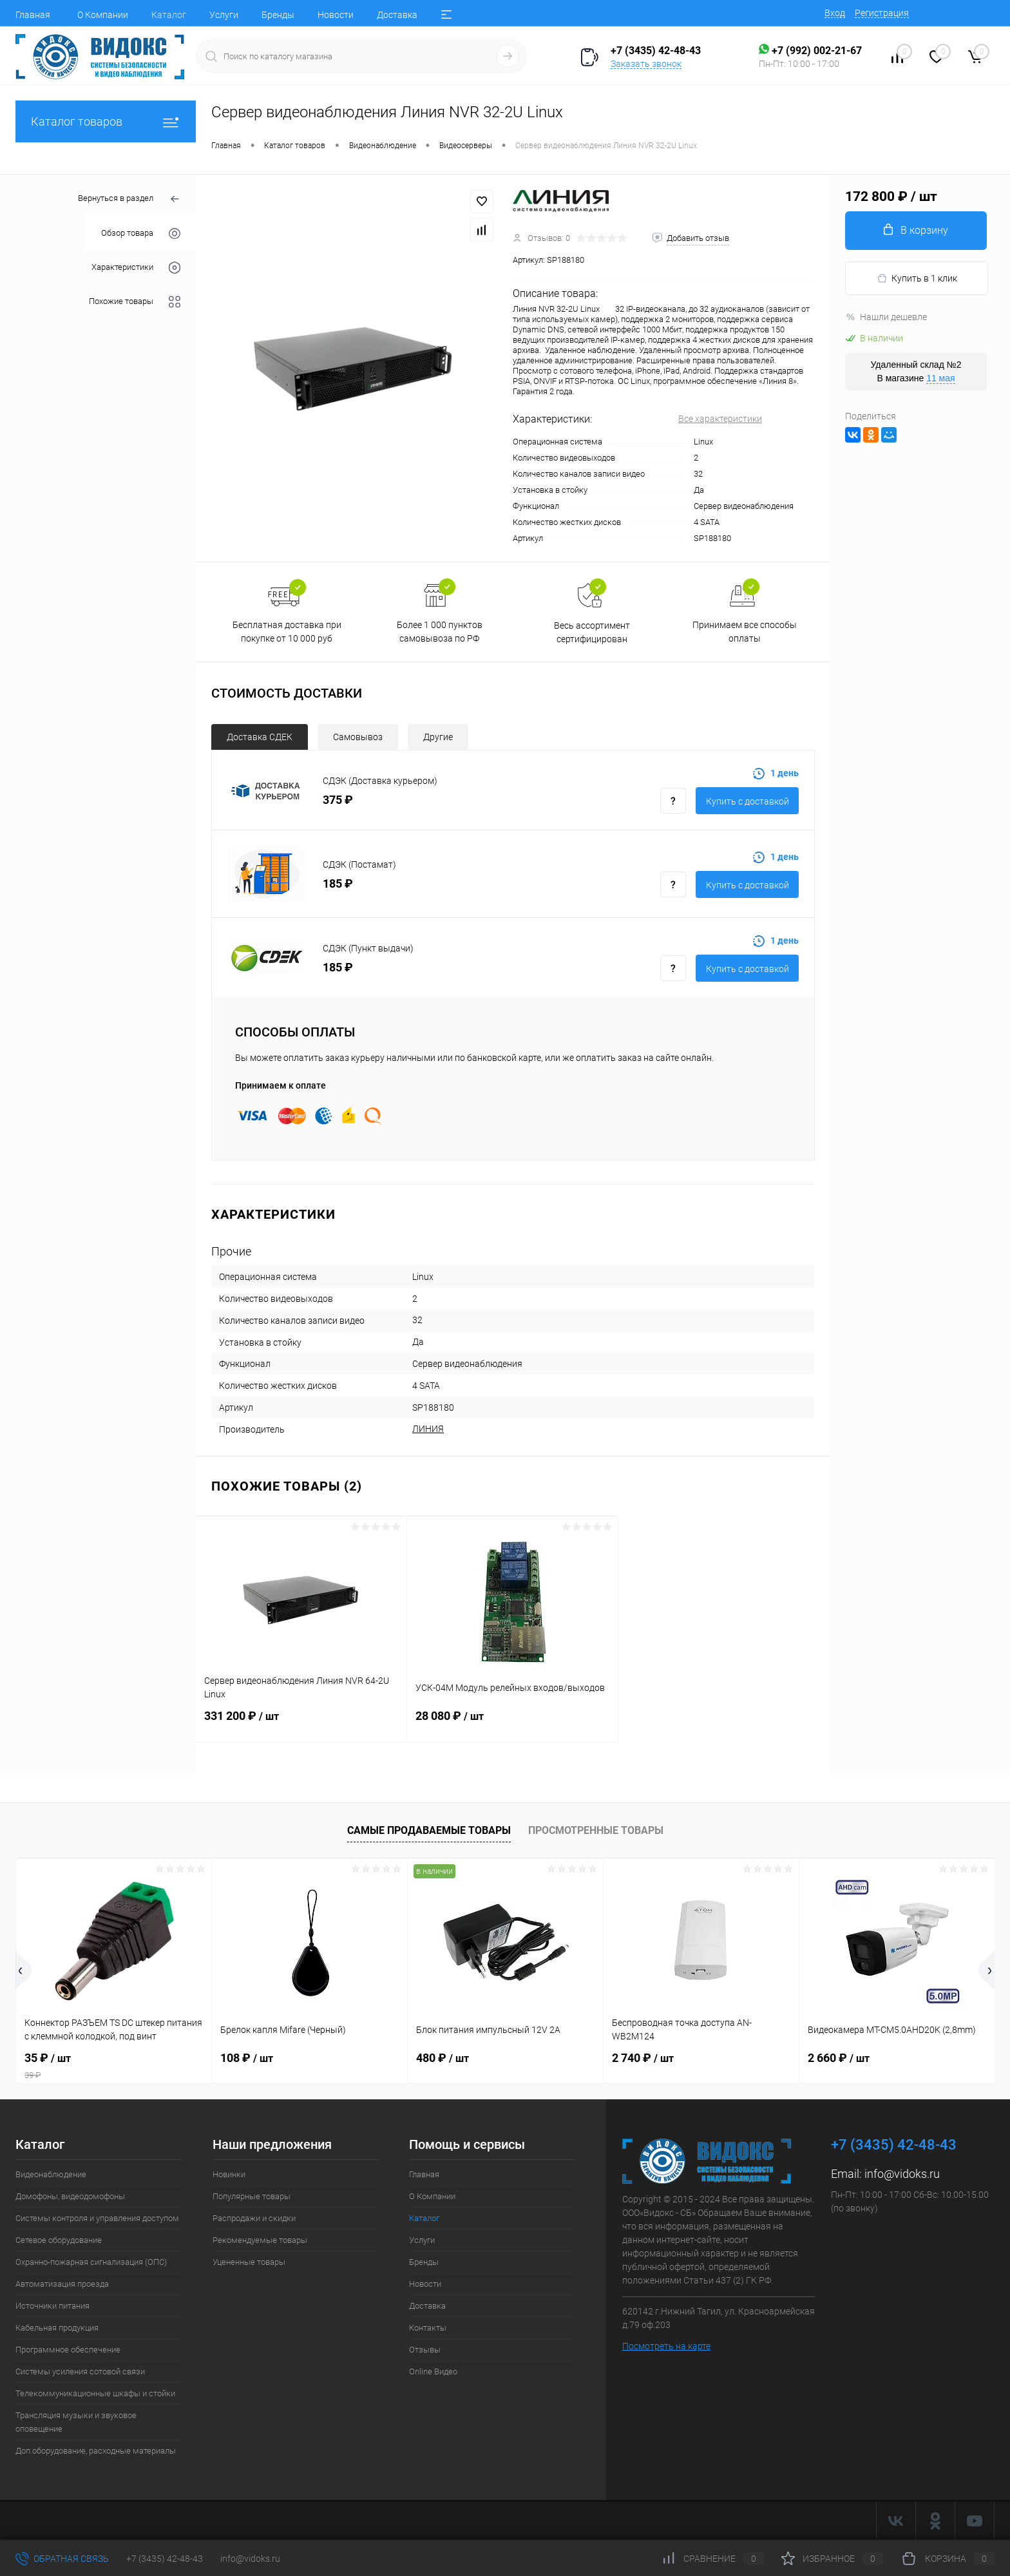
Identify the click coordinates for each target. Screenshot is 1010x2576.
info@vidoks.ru (902, 2173)
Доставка (397, 15)
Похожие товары (134, 302)
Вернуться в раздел (129, 199)
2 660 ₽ (839, 2058)
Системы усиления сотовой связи (80, 2371)
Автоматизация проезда (62, 2284)
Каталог (168, 15)
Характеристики (135, 268)
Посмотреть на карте (666, 2346)
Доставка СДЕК (259, 737)
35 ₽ (113, 2066)
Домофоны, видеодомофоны (70, 2196)
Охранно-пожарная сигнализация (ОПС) (91, 2262)
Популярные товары (252, 2196)
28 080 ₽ (512, 1724)
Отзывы (425, 2349)
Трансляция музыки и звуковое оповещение (76, 2422)
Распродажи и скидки (254, 2218)
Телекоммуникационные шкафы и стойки (95, 2393)
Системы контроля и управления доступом (97, 2218)
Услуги (223, 15)
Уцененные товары (249, 2262)
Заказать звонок (646, 64)
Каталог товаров (105, 121)
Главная (32, 15)
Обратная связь (62, 2558)
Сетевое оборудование (58, 2240)
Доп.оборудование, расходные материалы (95, 2451)
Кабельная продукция (57, 2328)
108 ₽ (246, 2058)
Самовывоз (358, 737)
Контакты (427, 2328)
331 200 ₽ (301, 1724)
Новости (336, 15)
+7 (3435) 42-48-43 (164, 2558)
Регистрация (882, 13)
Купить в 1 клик (917, 278)
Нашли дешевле (886, 317)
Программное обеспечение (67, 2349)
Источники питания (52, 2306)
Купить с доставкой (747, 801)
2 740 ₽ (643, 2058)
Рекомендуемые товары (260, 2240)
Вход (834, 13)
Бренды (278, 15)
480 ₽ (442, 2058)
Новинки (229, 2174)
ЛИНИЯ (428, 1429)
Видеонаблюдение (50, 2174)
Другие (438, 737)
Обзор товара (140, 233)
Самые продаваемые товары (429, 1830)
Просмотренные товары (595, 1830)
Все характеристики (720, 419)
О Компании (102, 15)
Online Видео (433, 2371)
